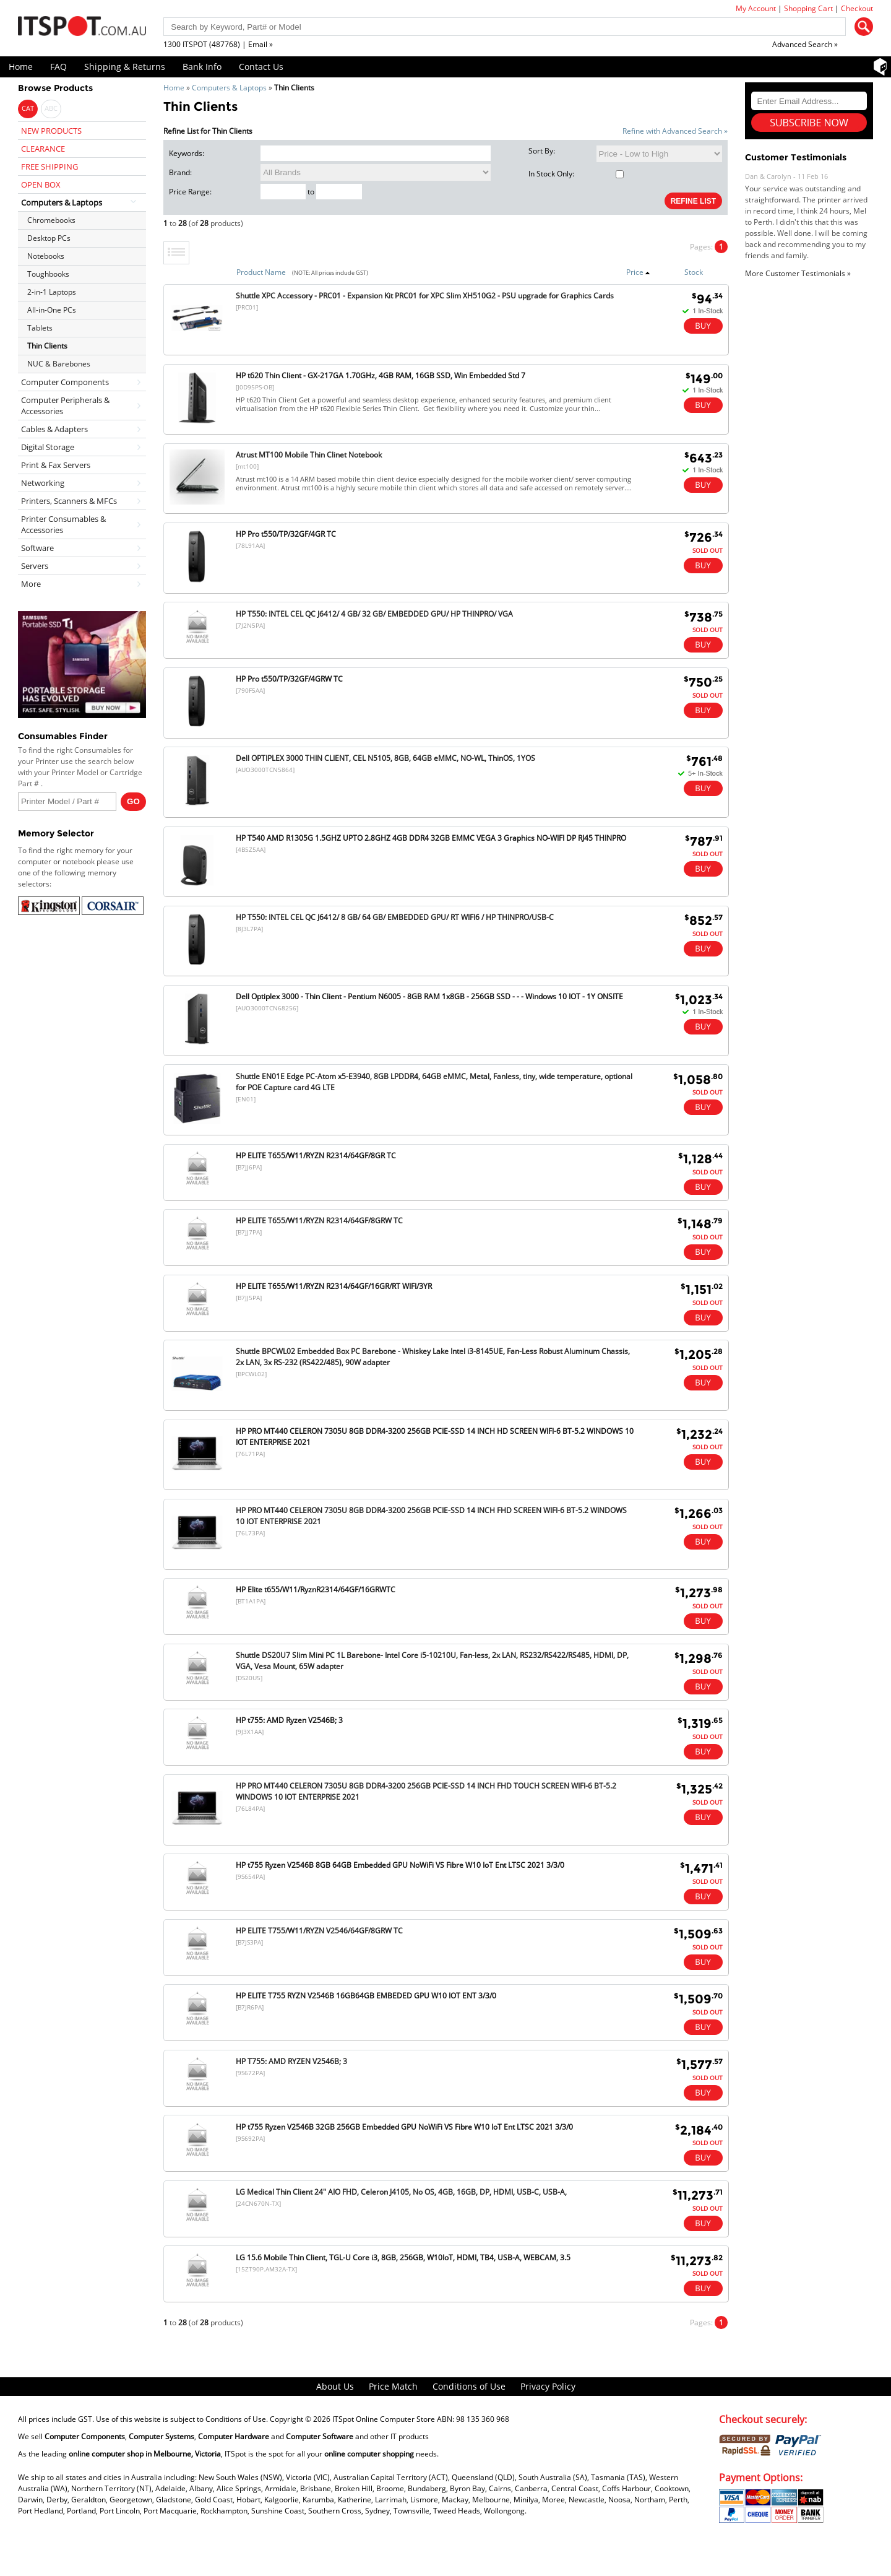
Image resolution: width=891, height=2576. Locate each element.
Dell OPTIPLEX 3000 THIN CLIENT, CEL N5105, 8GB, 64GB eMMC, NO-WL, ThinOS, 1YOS (385, 758)
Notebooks (45, 256)
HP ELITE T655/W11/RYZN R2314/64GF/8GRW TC (319, 1220)
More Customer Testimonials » (798, 273)
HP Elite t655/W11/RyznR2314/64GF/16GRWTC (315, 1589)
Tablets (40, 328)
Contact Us (261, 66)
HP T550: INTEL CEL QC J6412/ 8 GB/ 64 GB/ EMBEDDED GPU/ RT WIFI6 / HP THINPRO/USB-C (395, 917)
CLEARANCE (43, 148)
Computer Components (65, 382)
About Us (335, 2386)
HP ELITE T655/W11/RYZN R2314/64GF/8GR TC (316, 1155)
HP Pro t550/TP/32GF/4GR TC (286, 534)
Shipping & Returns (124, 66)
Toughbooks (48, 274)
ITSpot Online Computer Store (383, 2419)
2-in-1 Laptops (51, 292)
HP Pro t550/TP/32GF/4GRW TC (289, 679)
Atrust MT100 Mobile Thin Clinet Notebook (309, 454)
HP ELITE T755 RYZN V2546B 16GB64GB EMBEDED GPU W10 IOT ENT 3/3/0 (366, 1995)
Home (21, 66)
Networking (42, 482)
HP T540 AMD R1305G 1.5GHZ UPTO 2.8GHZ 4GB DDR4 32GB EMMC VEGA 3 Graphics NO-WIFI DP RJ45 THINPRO (431, 838)
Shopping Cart (808, 8)
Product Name (261, 272)
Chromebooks (51, 220)
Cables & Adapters (54, 429)
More (31, 583)
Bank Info (202, 66)
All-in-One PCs (51, 310)
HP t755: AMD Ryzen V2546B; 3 (289, 1720)
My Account (756, 8)
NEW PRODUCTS (51, 130)
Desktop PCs (49, 238)
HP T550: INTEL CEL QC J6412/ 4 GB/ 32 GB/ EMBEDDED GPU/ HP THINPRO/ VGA (374, 614)
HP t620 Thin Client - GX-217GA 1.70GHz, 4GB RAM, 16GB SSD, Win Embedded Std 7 (380, 375)
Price (638, 272)
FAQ (58, 66)
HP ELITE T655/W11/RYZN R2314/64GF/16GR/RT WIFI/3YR (334, 1286)
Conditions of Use (469, 2386)
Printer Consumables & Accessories (63, 524)
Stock (693, 272)
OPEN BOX (41, 184)
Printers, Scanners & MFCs (69, 500)
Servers (34, 565)
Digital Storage (47, 447)
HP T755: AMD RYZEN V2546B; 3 (291, 2061)
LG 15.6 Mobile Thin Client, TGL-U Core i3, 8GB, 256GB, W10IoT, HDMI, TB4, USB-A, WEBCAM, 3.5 (403, 2257)
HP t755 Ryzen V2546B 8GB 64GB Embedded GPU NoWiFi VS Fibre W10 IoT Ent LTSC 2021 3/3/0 (400, 1865)
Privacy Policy (547, 2386)
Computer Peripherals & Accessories (65, 405)
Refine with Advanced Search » (675, 131)
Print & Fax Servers (55, 465)
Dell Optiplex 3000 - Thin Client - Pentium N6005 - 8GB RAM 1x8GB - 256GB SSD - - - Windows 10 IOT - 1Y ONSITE (429, 996)
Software (37, 547)
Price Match (393, 2386)
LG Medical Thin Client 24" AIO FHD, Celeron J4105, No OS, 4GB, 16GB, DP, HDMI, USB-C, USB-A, (401, 2192)
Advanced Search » (805, 44)
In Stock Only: (575, 173)
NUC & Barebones (58, 363)
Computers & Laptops (229, 87)
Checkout (857, 8)
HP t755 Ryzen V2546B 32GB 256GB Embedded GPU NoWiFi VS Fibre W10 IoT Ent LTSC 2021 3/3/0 (404, 2127)
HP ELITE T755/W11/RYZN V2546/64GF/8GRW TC (319, 1930)
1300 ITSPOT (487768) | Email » (218, 44)
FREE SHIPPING (49, 166)
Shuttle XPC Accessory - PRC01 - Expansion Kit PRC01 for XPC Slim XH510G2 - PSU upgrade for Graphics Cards (425, 295)
